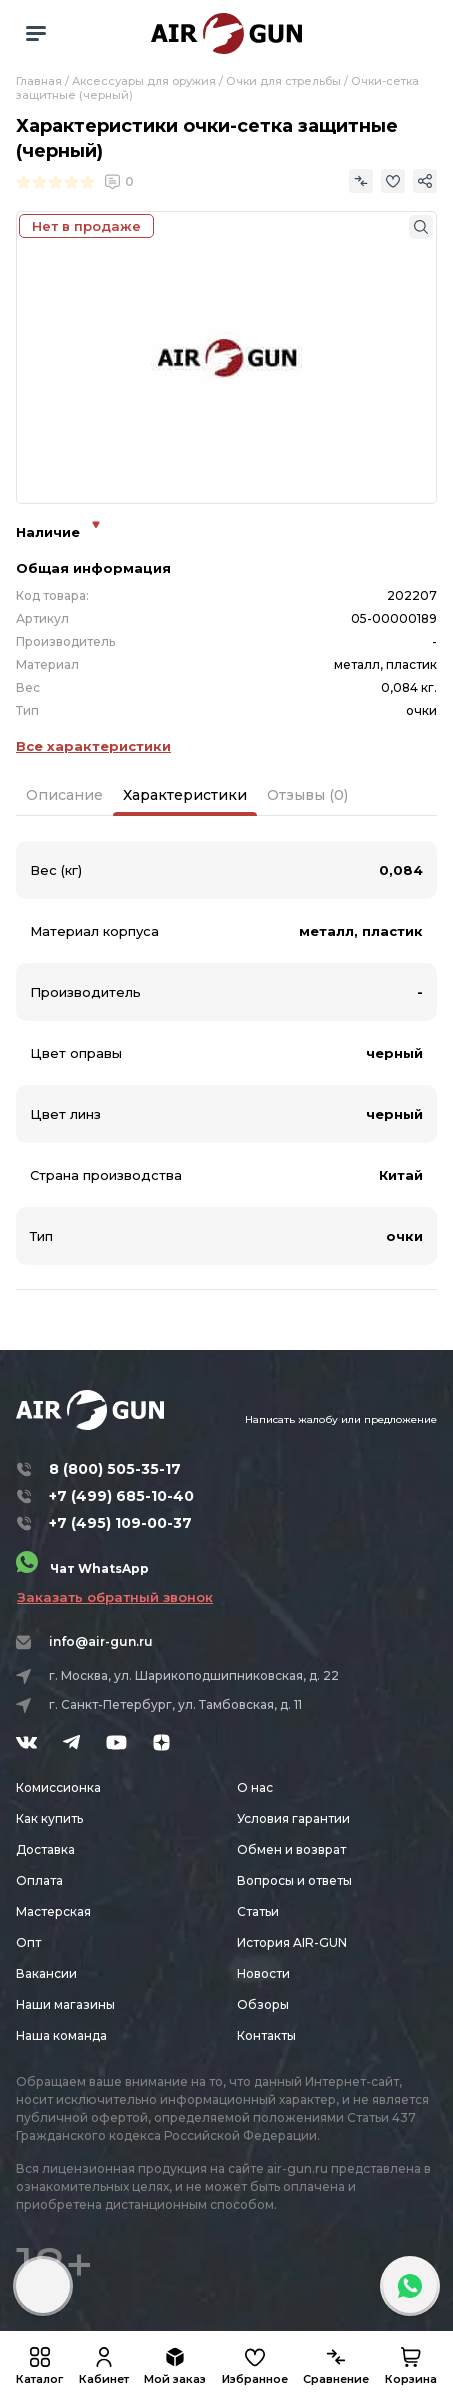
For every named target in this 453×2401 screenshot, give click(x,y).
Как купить (49, 1818)
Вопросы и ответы (294, 1880)
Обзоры (263, 2004)
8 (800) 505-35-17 (115, 1469)
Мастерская (53, 1911)
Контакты (266, 2035)
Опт (28, 1942)
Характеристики (185, 795)
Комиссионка (58, 1787)
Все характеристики (93, 746)
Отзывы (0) (307, 795)
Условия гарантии (293, 1818)
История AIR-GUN (292, 1942)
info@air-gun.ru (101, 1641)
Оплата (39, 1880)
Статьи (258, 1911)
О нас (255, 1787)
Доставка (45, 1849)
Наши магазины (65, 2004)
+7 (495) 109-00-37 (120, 1523)
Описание (64, 795)
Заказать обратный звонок (115, 1597)
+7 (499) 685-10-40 (121, 1496)
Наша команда (61, 2035)
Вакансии (46, 1973)
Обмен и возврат (291, 1849)
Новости (263, 1973)
